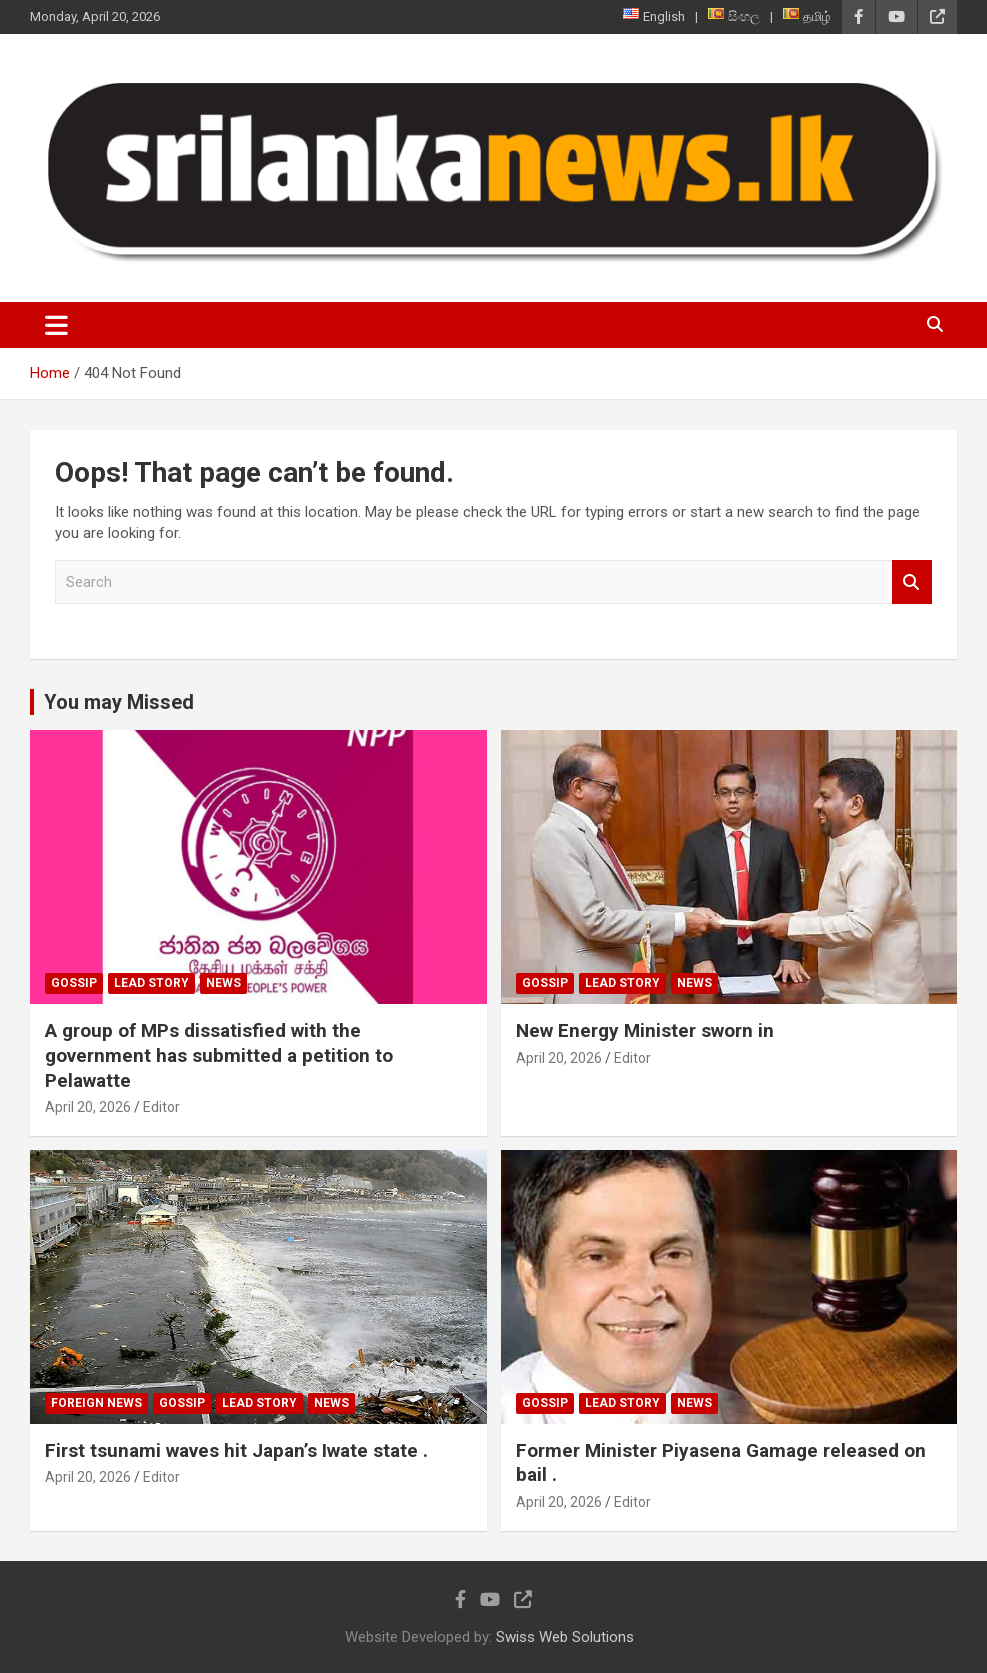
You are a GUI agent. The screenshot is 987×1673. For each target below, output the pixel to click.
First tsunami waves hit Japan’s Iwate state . (236, 1450)
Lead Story (151, 983)
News (223, 983)
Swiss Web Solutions (565, 1637)
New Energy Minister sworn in (645, 1030)
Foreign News (96, 1403)
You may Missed (119, 702)
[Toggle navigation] (56, 325)
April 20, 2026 (88, 1107)
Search (912, 582)
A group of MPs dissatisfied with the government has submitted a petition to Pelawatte (219, 1055)
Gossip (74, 983)
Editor (161, 1107)
